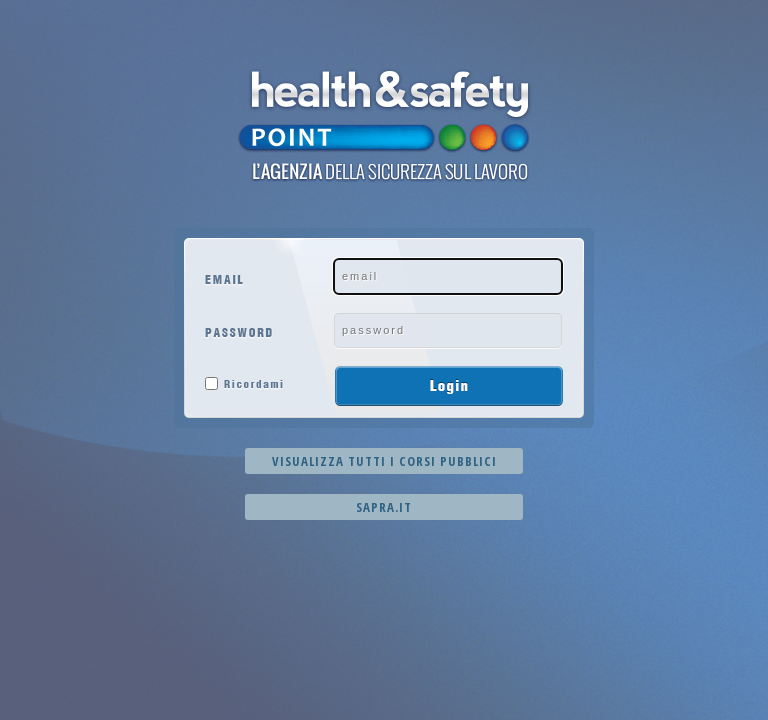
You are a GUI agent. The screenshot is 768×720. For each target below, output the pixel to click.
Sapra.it (384, 507)
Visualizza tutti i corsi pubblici (384, 461)
